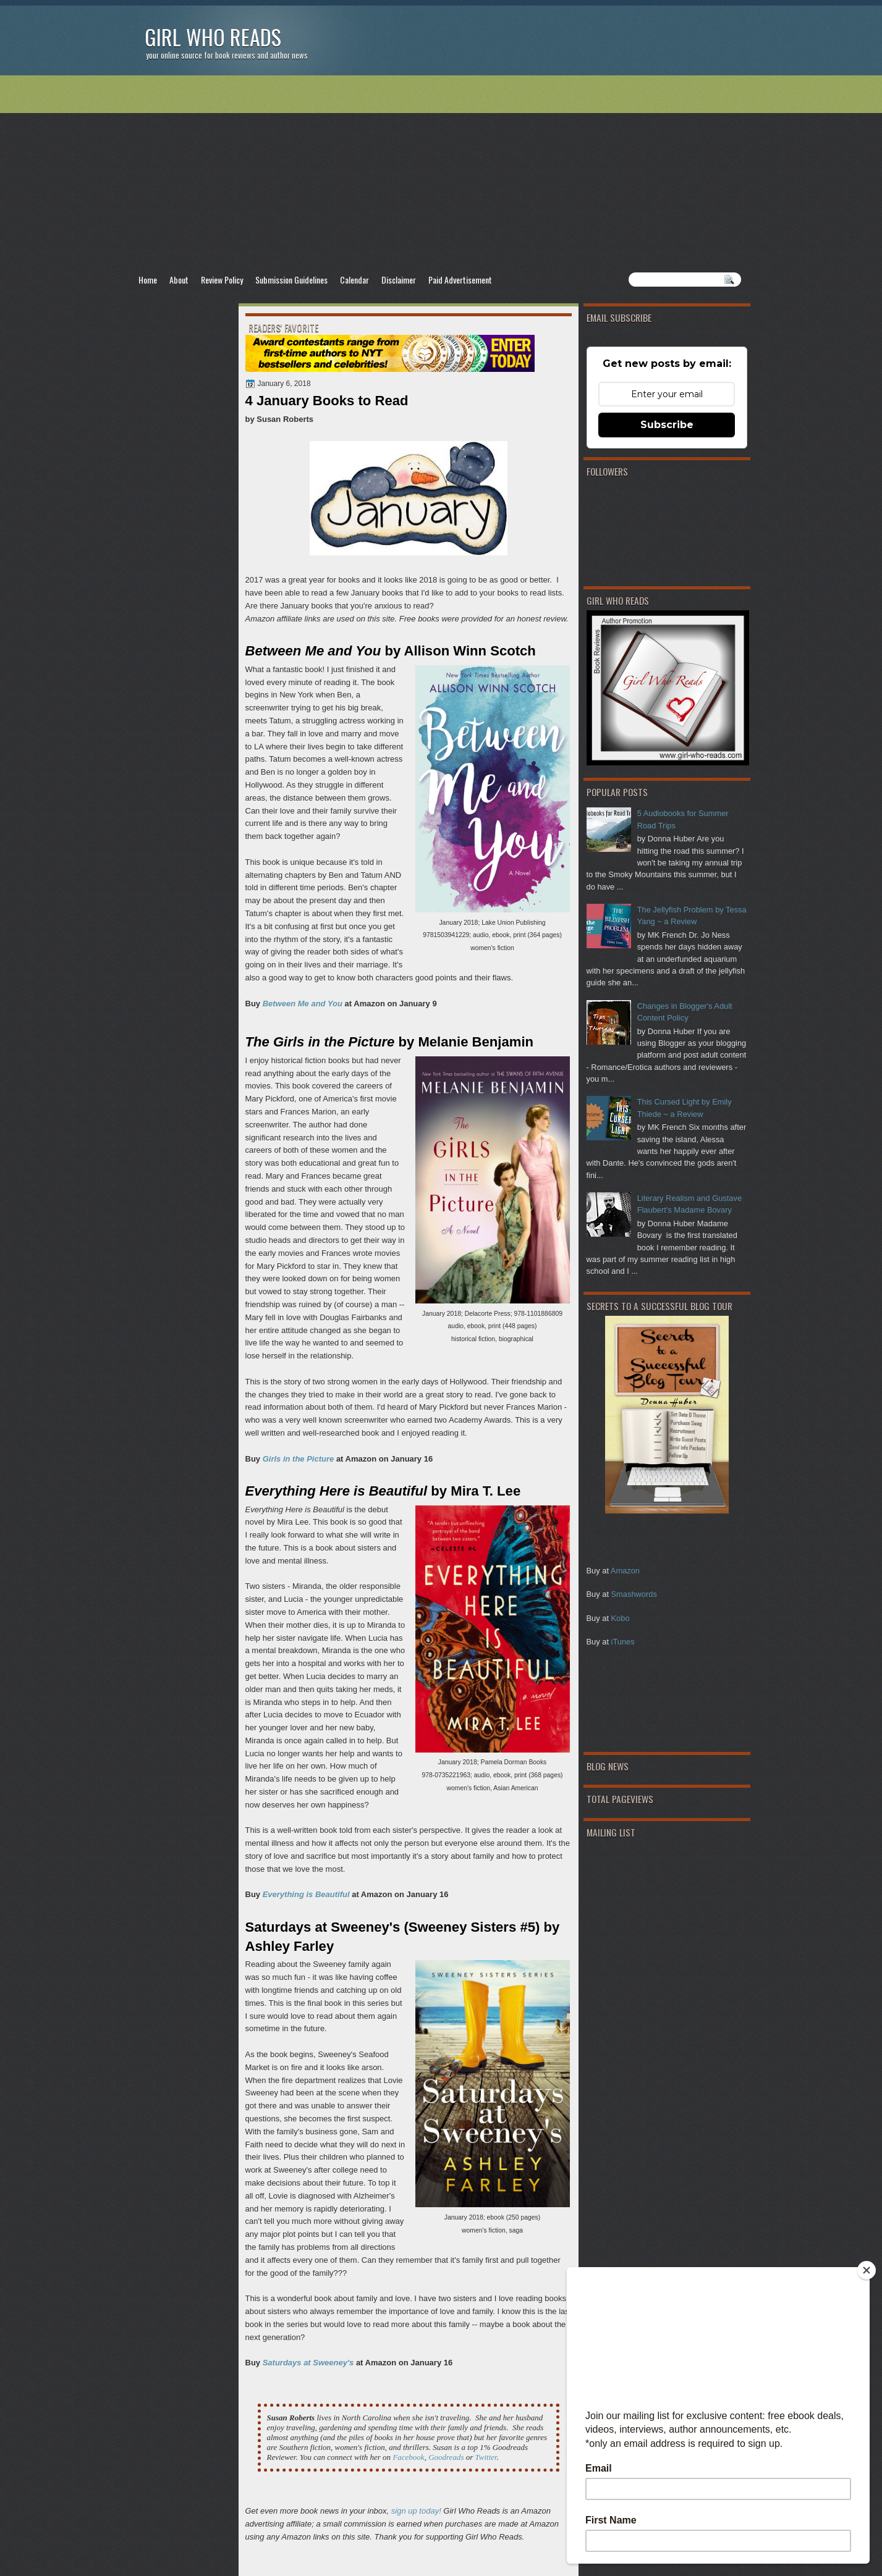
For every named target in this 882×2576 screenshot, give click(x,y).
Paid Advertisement (460, 279)
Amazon (625, 1570)
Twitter (486, 2457)
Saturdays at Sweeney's (308, 2362)
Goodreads (447, 2457)
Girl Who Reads (213, 37)
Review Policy (222, 279)
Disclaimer (398, 279)
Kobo (620, 1618)
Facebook (408, 2457)
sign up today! (416, 2510)
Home (147, 279)
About (179, 279)
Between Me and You (302, 1003)
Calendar (354, 279)
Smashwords (634, 1594)
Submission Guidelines (291, 279)
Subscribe (666, 425)
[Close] (866, 2270)
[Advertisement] (441, 173)
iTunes (623, 1641)
